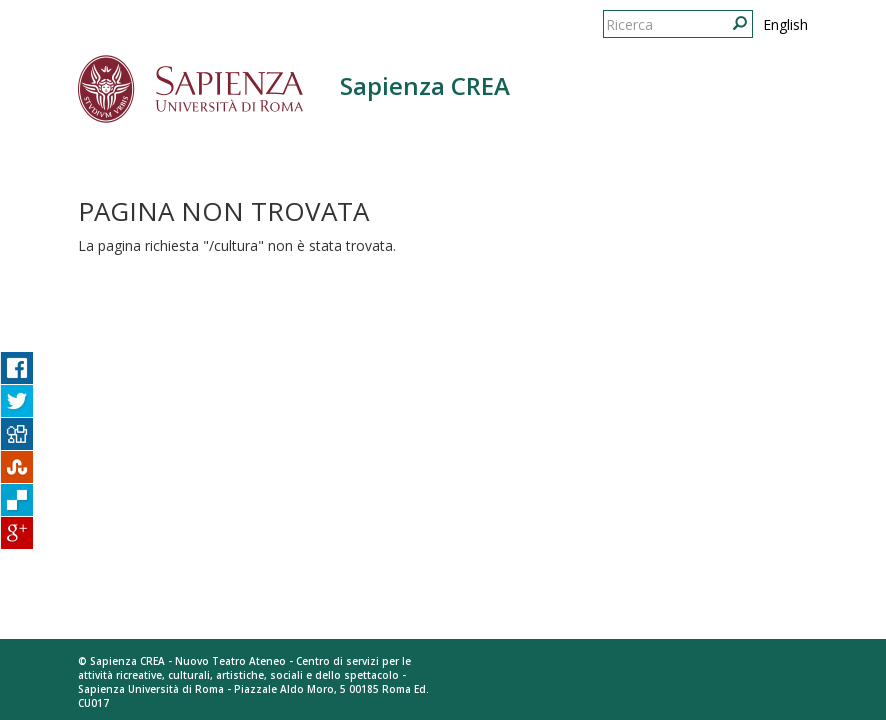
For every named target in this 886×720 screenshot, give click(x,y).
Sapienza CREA (425, 85)
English (785, 24)
